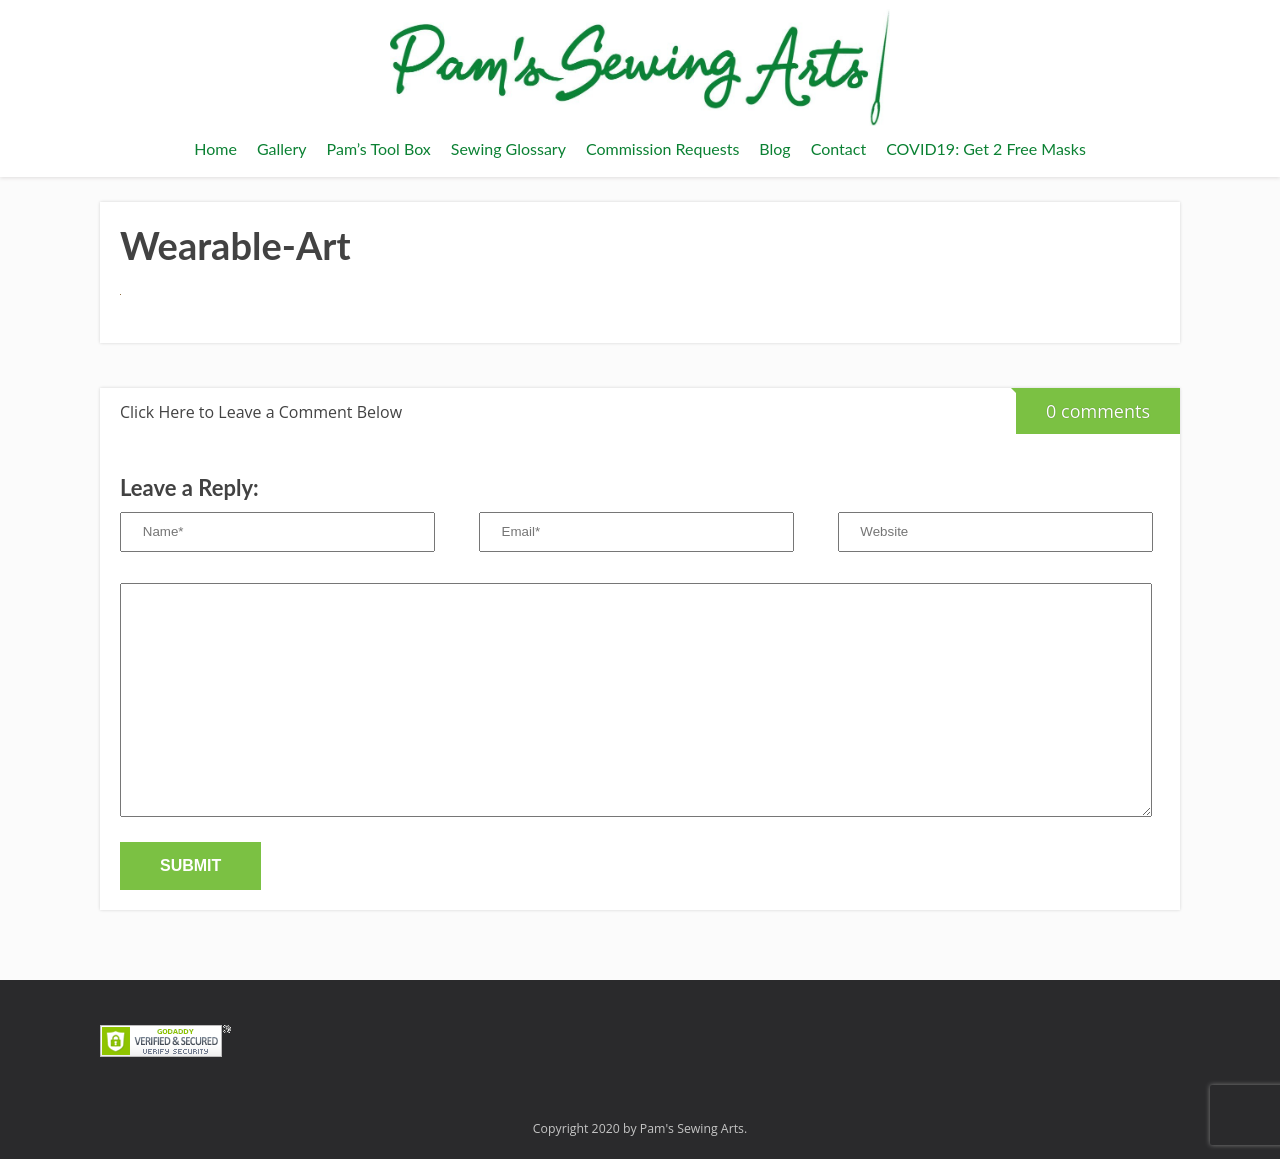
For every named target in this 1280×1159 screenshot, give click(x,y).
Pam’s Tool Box (379, 148)
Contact (838, 148)
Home (215, 148)
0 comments (1083, 405)
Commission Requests (662, 148)
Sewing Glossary (508, 148)
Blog (774, 148)
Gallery (282, 148)
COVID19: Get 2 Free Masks (986, 148)
